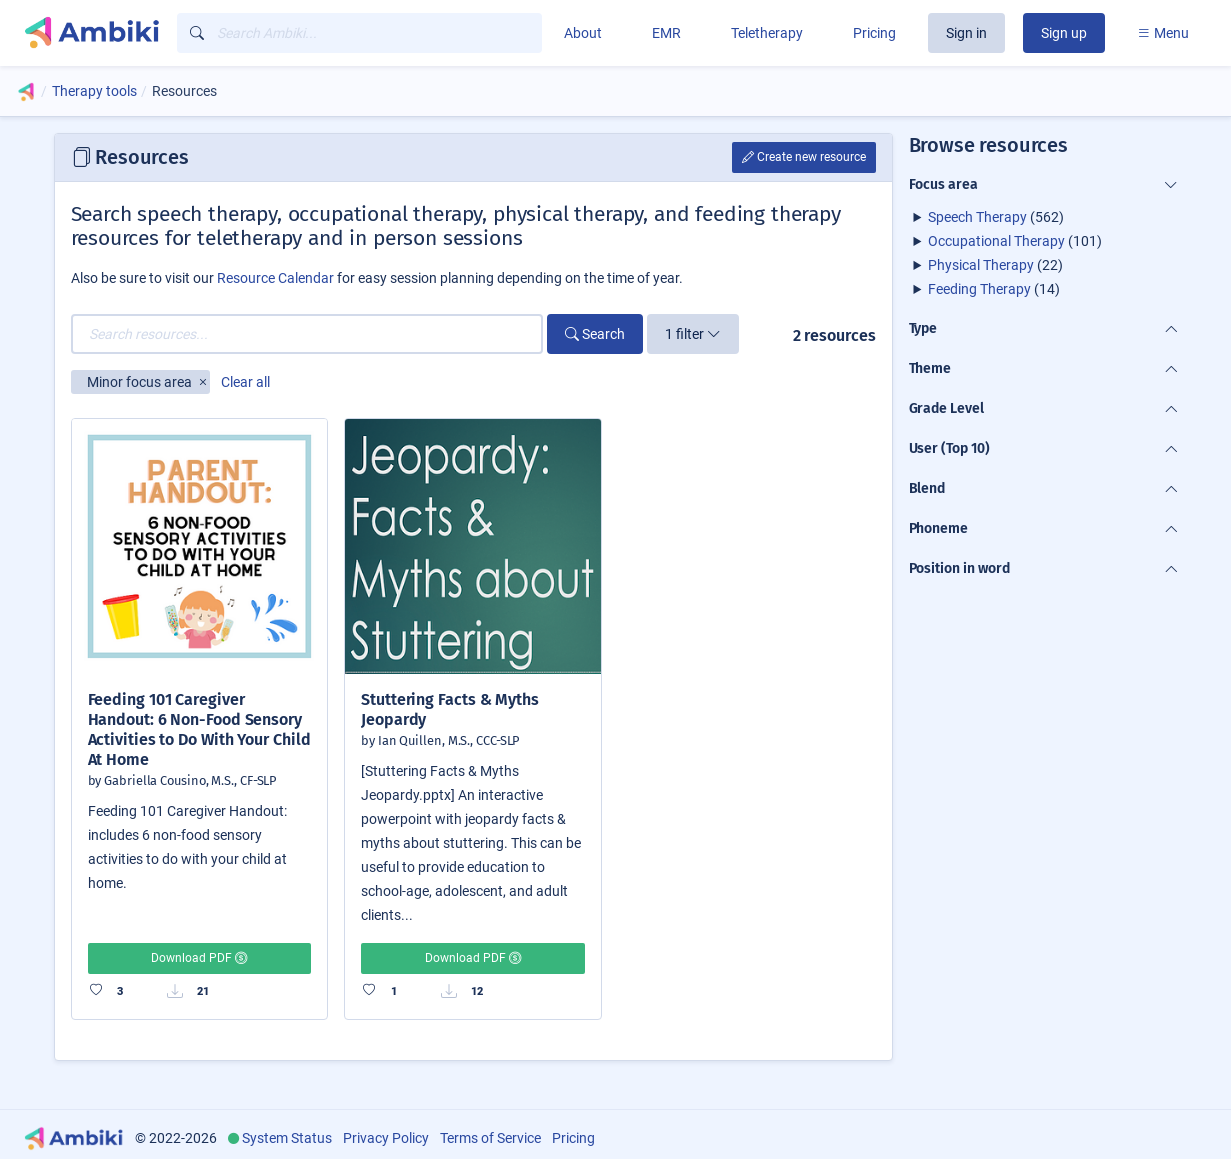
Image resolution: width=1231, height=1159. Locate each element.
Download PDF (199, 958)
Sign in (966, 33)
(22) (995, 265)
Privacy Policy (386, 1138)
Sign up (1064, 33)
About (583, 33)
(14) (994, 289)
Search (595, 334)
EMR (666, 33)
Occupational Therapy (996, 241)
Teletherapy (767, 33)
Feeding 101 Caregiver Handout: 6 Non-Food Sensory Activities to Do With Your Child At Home (199, 729)
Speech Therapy (977, 217)
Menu (1163, 33)
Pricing (874, 33)
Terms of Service (490, 1138)
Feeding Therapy (979, 289)
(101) (1015, 241)
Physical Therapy (981, 265)
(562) (996, 217)
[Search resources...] (307, 334)
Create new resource (804, 157)
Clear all (245, 382)
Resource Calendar (275, 278)
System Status (287, 1138)
